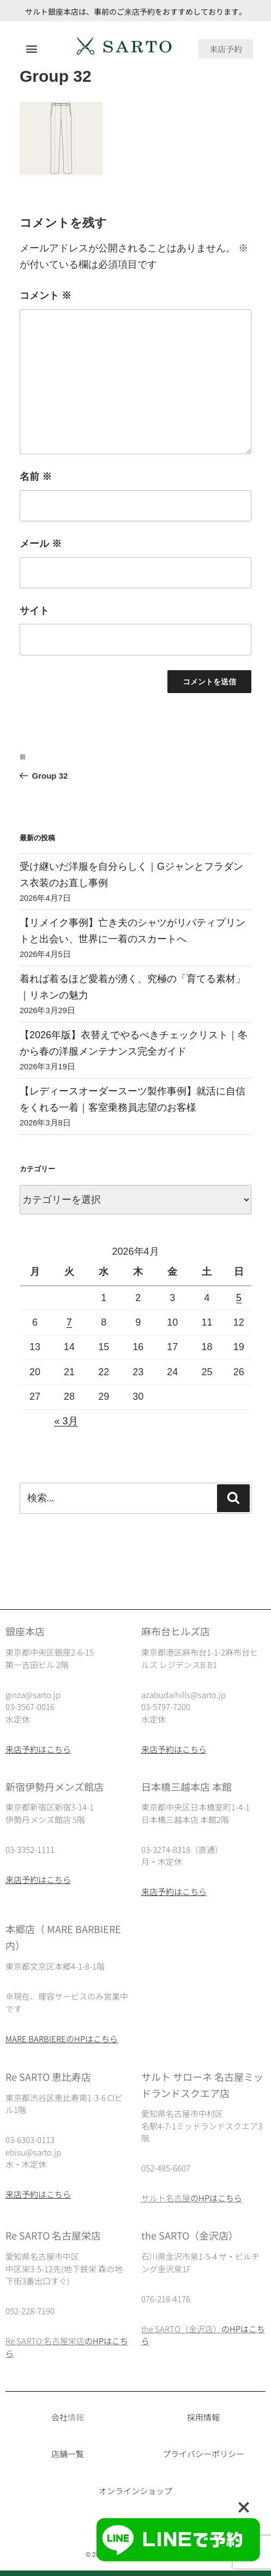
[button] (31, 49)
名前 (36, 476)
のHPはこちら (216, 2198)
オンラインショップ (135, 2490)
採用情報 (203, 2417)
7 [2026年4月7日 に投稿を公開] (69, 1322)
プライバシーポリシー (203, 2453)
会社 (59, 2417)
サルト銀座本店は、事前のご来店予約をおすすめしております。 (135, 11)
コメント (45, 295)
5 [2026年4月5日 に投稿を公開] (239, 1297)
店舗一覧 (67, 2453)
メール (41, 543)
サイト (34, 610)
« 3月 (65, 1421)
